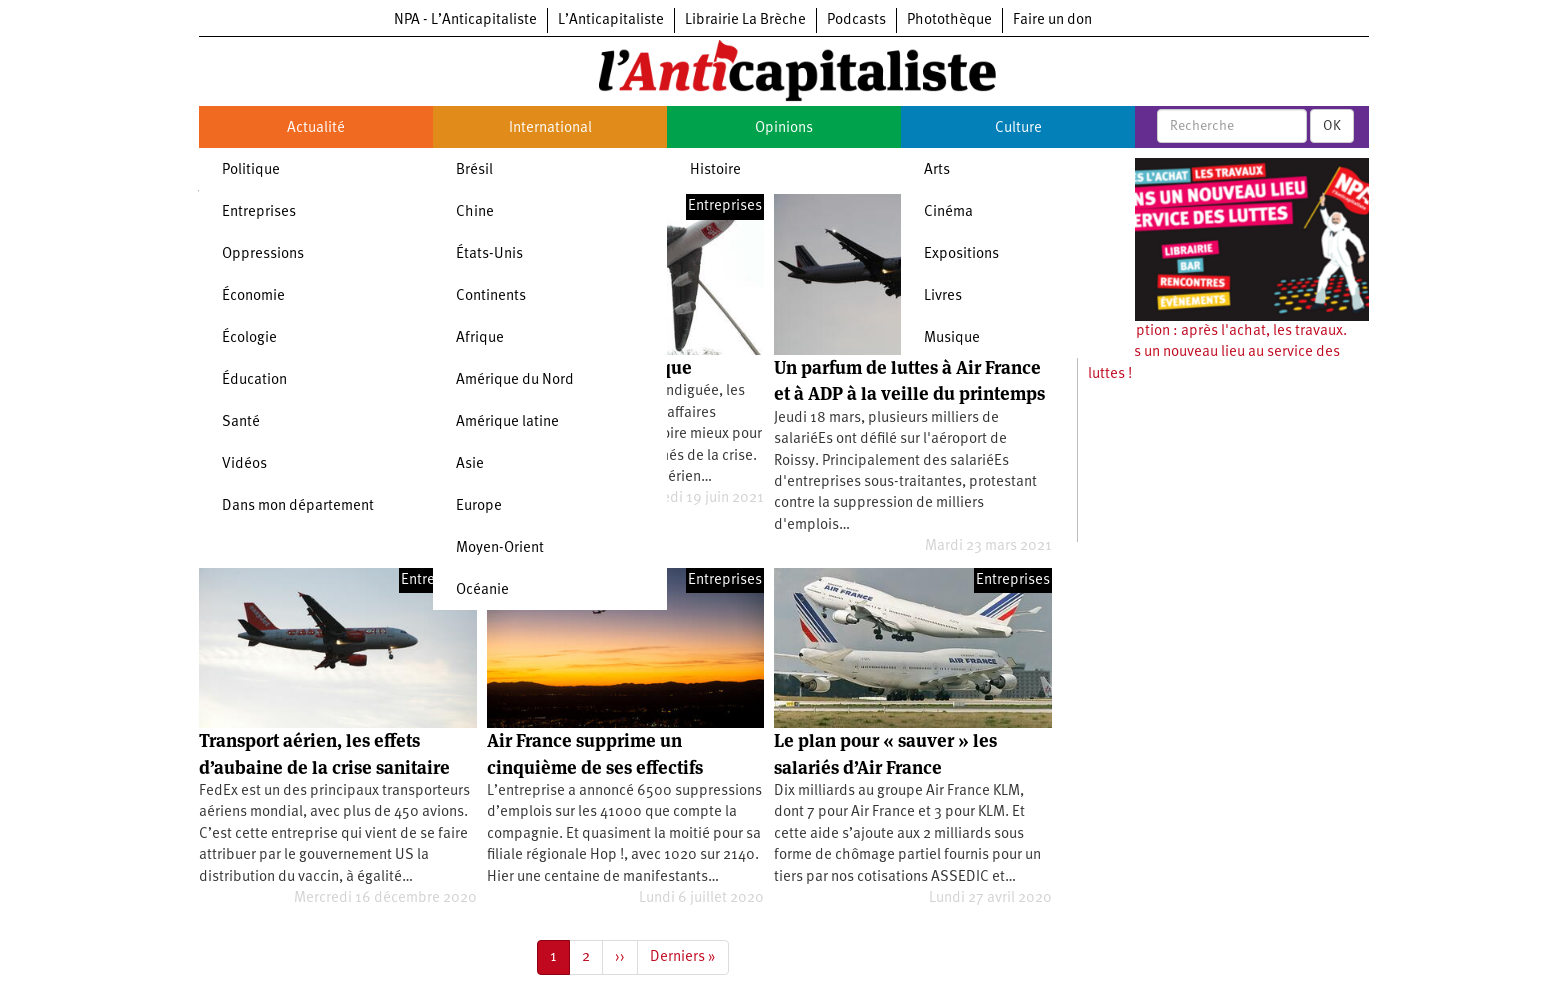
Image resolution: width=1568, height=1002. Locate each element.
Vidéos (244, 464)
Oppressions (263, 254)
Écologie (249, 338)
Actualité (316, 128)
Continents (491, 296)
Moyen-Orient (500, 548)
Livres (943, 296)
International (550, 128)
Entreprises (259, 212)
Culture (1018, 128)
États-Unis (489, 254)
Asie (470, 464)
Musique (952, 338)
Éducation (254, 380)
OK (1332, 126)
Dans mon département (298, 506)
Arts (937, 170)
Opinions (784, 128)
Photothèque (949, 20)
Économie (253, 296)
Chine (475, 212)
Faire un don (1052, 20)
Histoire (715, 170)
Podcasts (856, 20)
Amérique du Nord (515, 380)
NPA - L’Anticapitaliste (465, 20)
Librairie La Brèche (745, 20)
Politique (251, 170)
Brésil (474, 170)
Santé (241, 422)
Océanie (482, 590)
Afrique (480, 338)
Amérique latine (507, 422)
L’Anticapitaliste (611, 20)
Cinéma (948, 212)
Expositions (961, 254)
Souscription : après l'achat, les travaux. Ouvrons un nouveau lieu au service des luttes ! (1217, 353)
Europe (479, 506)
